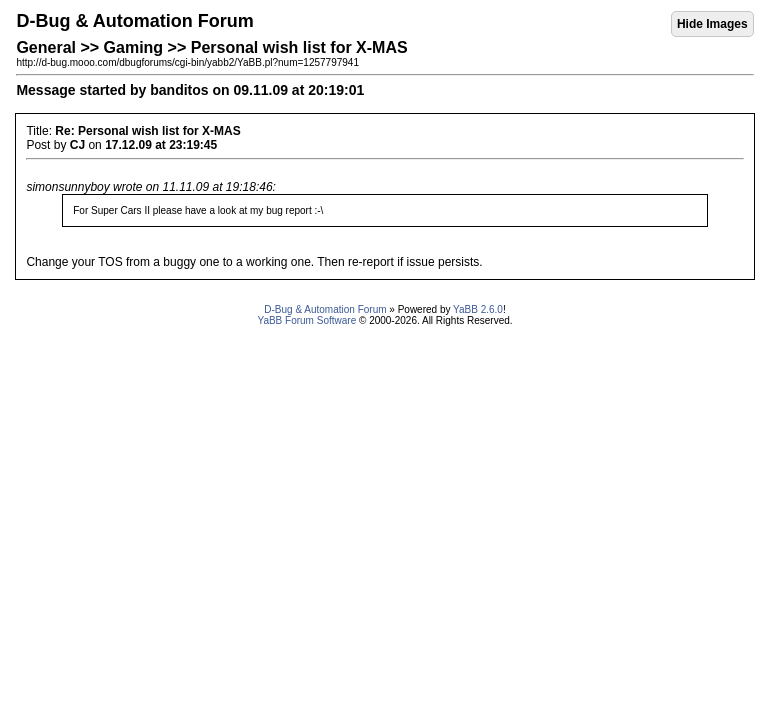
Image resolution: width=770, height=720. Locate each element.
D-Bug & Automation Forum (325, 309)
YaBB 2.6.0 (478, 309)
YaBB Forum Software (306, 320)
